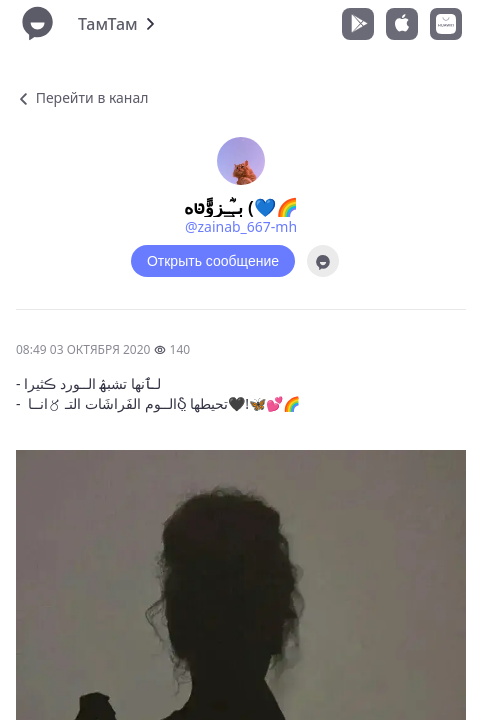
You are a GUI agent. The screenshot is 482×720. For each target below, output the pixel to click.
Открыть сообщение (213, 261)
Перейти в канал (82, 97)
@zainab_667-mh (241, 226)
